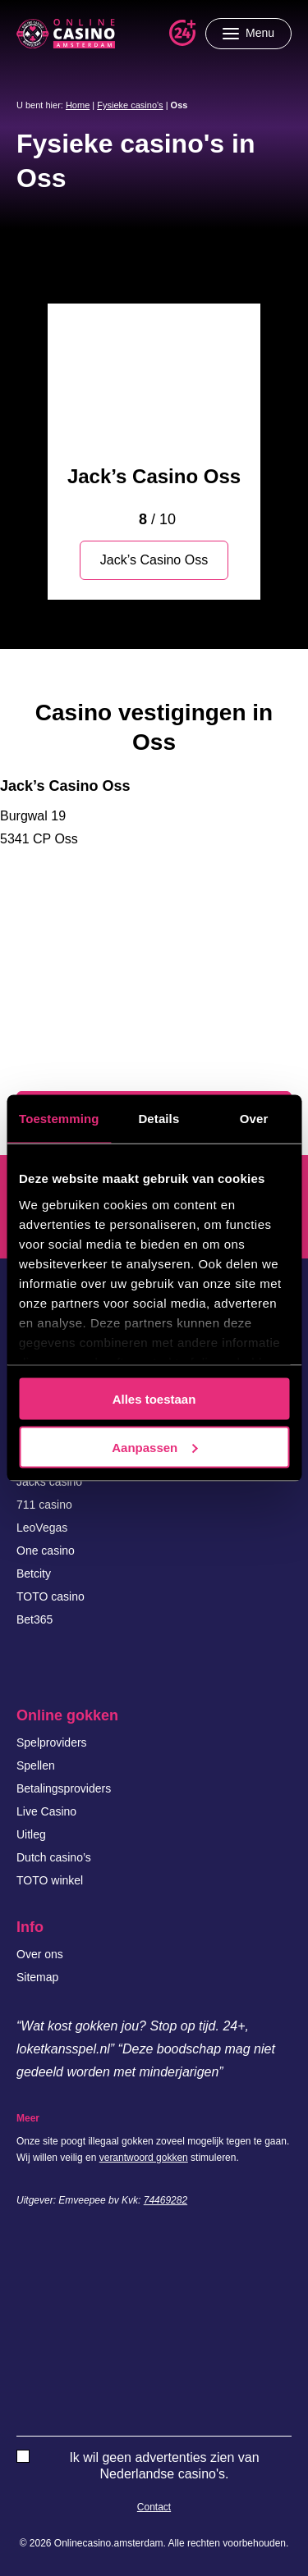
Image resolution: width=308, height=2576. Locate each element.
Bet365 (34, 1619)
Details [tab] (158, 1119)
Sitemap (37, 1977)
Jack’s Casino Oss (154, 476)
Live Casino (46, 1811)
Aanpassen (154, 1447)
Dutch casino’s (53, 1857)
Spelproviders (51, 1742)
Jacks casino (49, 1481)
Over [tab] (254, 1119)
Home (78, 105)
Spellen (35, 1765)
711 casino (44, 1504)
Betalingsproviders (63, 1788)
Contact (154, 2507)
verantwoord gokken (143, 2157)
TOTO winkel (49, 1880)
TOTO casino (50, 1596)
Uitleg (31, 1834)
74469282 (165, 2200)
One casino (45, 1550)
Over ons (39, 1954)
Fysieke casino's (130, 105)
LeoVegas (41, 1527)
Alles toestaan (154, 1399)
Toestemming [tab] (59, 1119)
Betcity (33, 1573)
